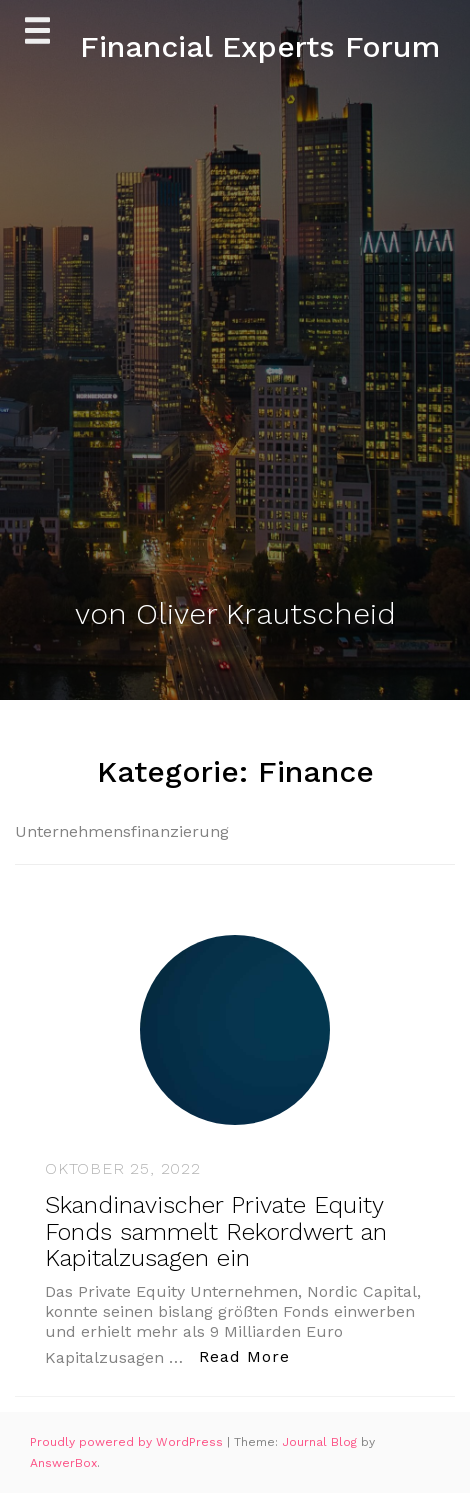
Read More (250, 1355)
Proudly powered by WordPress (128, 1442)
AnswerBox (63, 1463)
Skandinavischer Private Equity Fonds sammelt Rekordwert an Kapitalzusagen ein (216, 1231)
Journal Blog (321, 1442)
